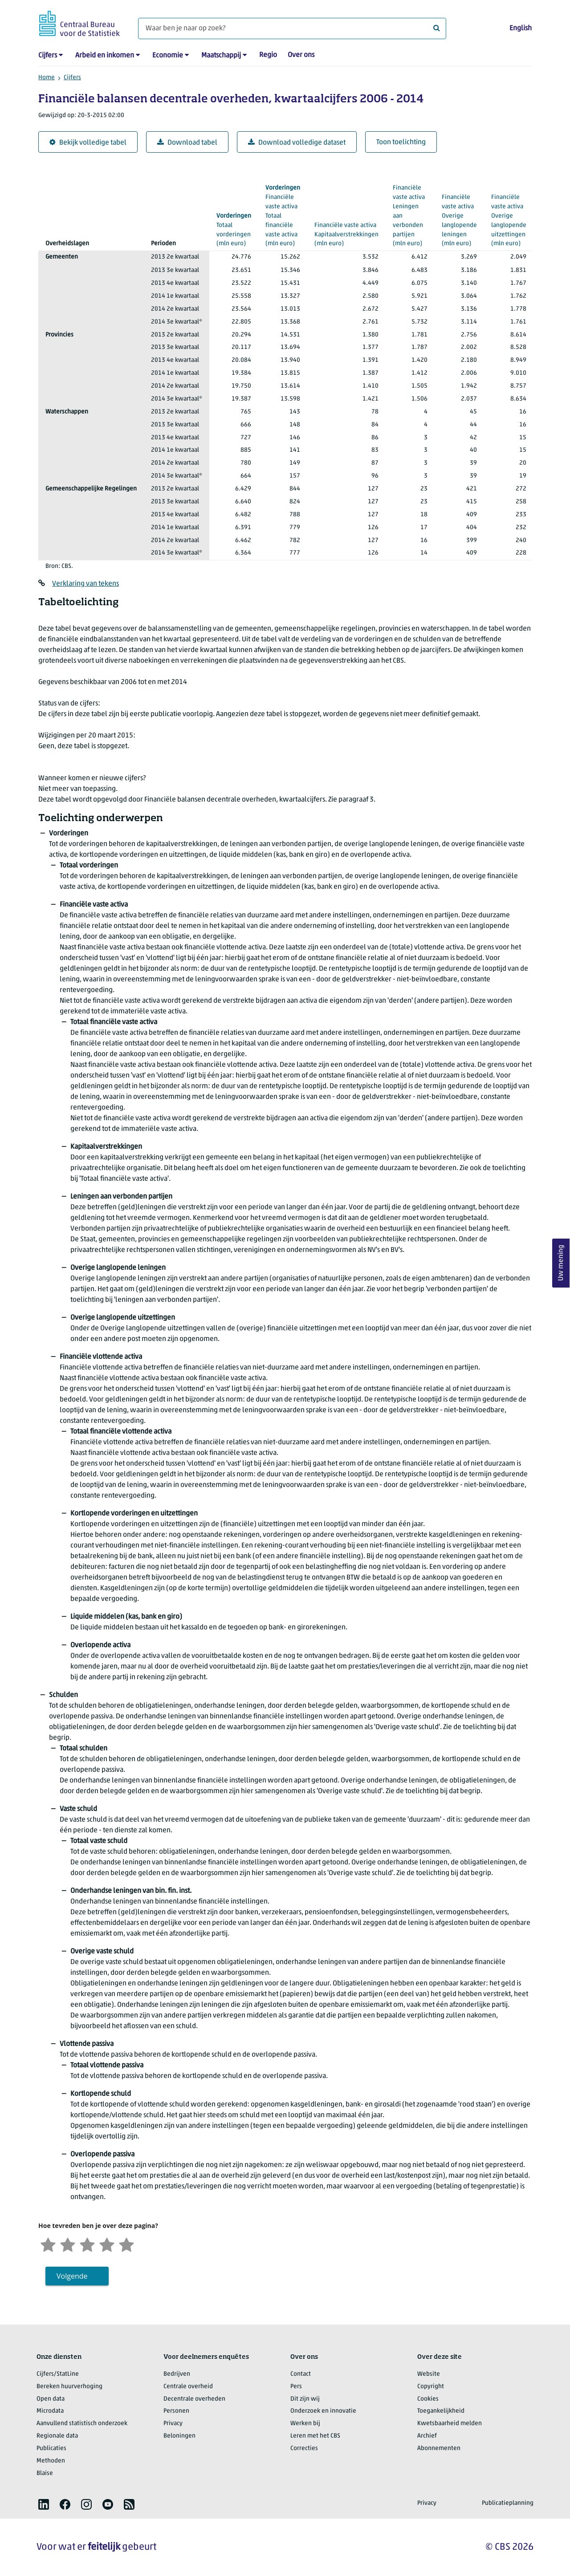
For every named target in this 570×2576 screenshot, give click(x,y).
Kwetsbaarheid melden (449, 2423)
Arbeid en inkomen (104, 55)
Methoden (51, 2461)
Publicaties (51, 2448)
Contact (300, 2374)
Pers (296, 2387)
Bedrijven (176, 2374)
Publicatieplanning (507, 2503)
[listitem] (44, 2504)
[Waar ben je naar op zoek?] (292, 28)
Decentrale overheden (194, 2399)
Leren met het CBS (315, 2436)
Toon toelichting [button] (401, 142)
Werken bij (305, 2423)
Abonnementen (438, 2448)
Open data (51, 2399)
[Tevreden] (107, 2244)
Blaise (45, 2473)
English (520, 28)
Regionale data (57, 2436)
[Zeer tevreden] (126, 2244)
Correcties (304, 2448)
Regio (268, 55)
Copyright (430, 2387)
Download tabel (187, 142)
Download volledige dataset (297, 142)
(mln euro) (346, 229)
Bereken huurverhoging (69, 2387)
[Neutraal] (87, 2244)
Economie (167, 55)
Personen (176, 2411)
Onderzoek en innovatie (323, 2411)
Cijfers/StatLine (58, 2374)
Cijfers (47, 55)
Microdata (50, 2411)
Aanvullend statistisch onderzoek (82, 2423)
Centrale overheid (188, 2387)
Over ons (301, 55)
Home (46, 78)
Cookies (428, 2399)
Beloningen (179, 2436)
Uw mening (561, 1263)
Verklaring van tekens (85, 583)
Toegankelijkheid (440, 2411)
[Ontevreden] (67, 2244)
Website (428, 2374)
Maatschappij (221, 55)
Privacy (173, 2423)
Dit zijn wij (305, 2399)
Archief (427, 2436)
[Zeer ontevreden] (48, 2244)
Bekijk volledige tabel (87, 142)
